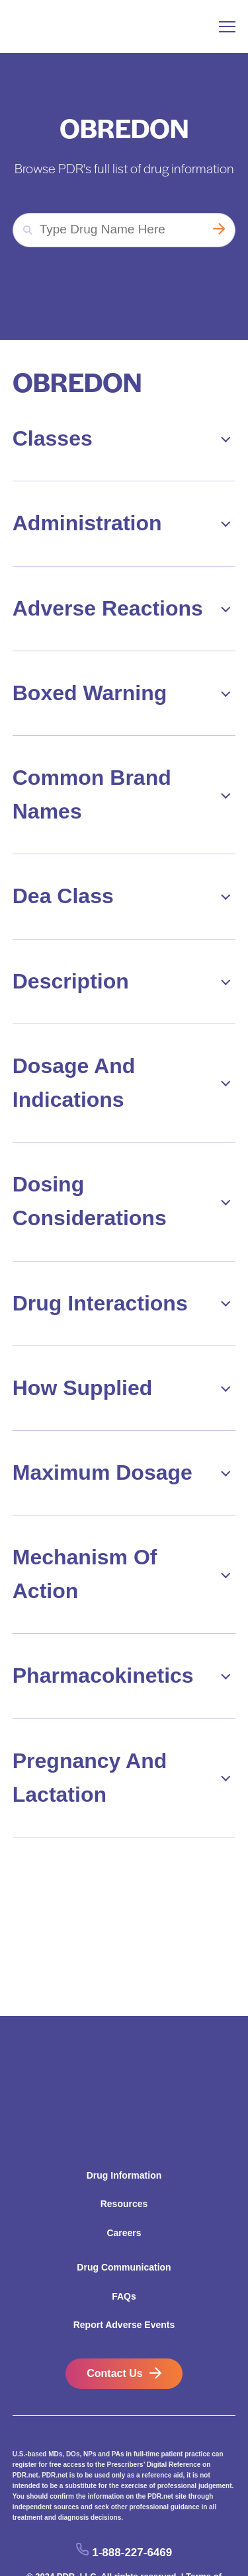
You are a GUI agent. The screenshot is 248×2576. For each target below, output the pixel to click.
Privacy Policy (93, 2540)
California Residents (94, 2526)
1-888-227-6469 (132, 2488)
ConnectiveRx (189, 2540)
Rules (141, 2540)
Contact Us (114, 2309)
